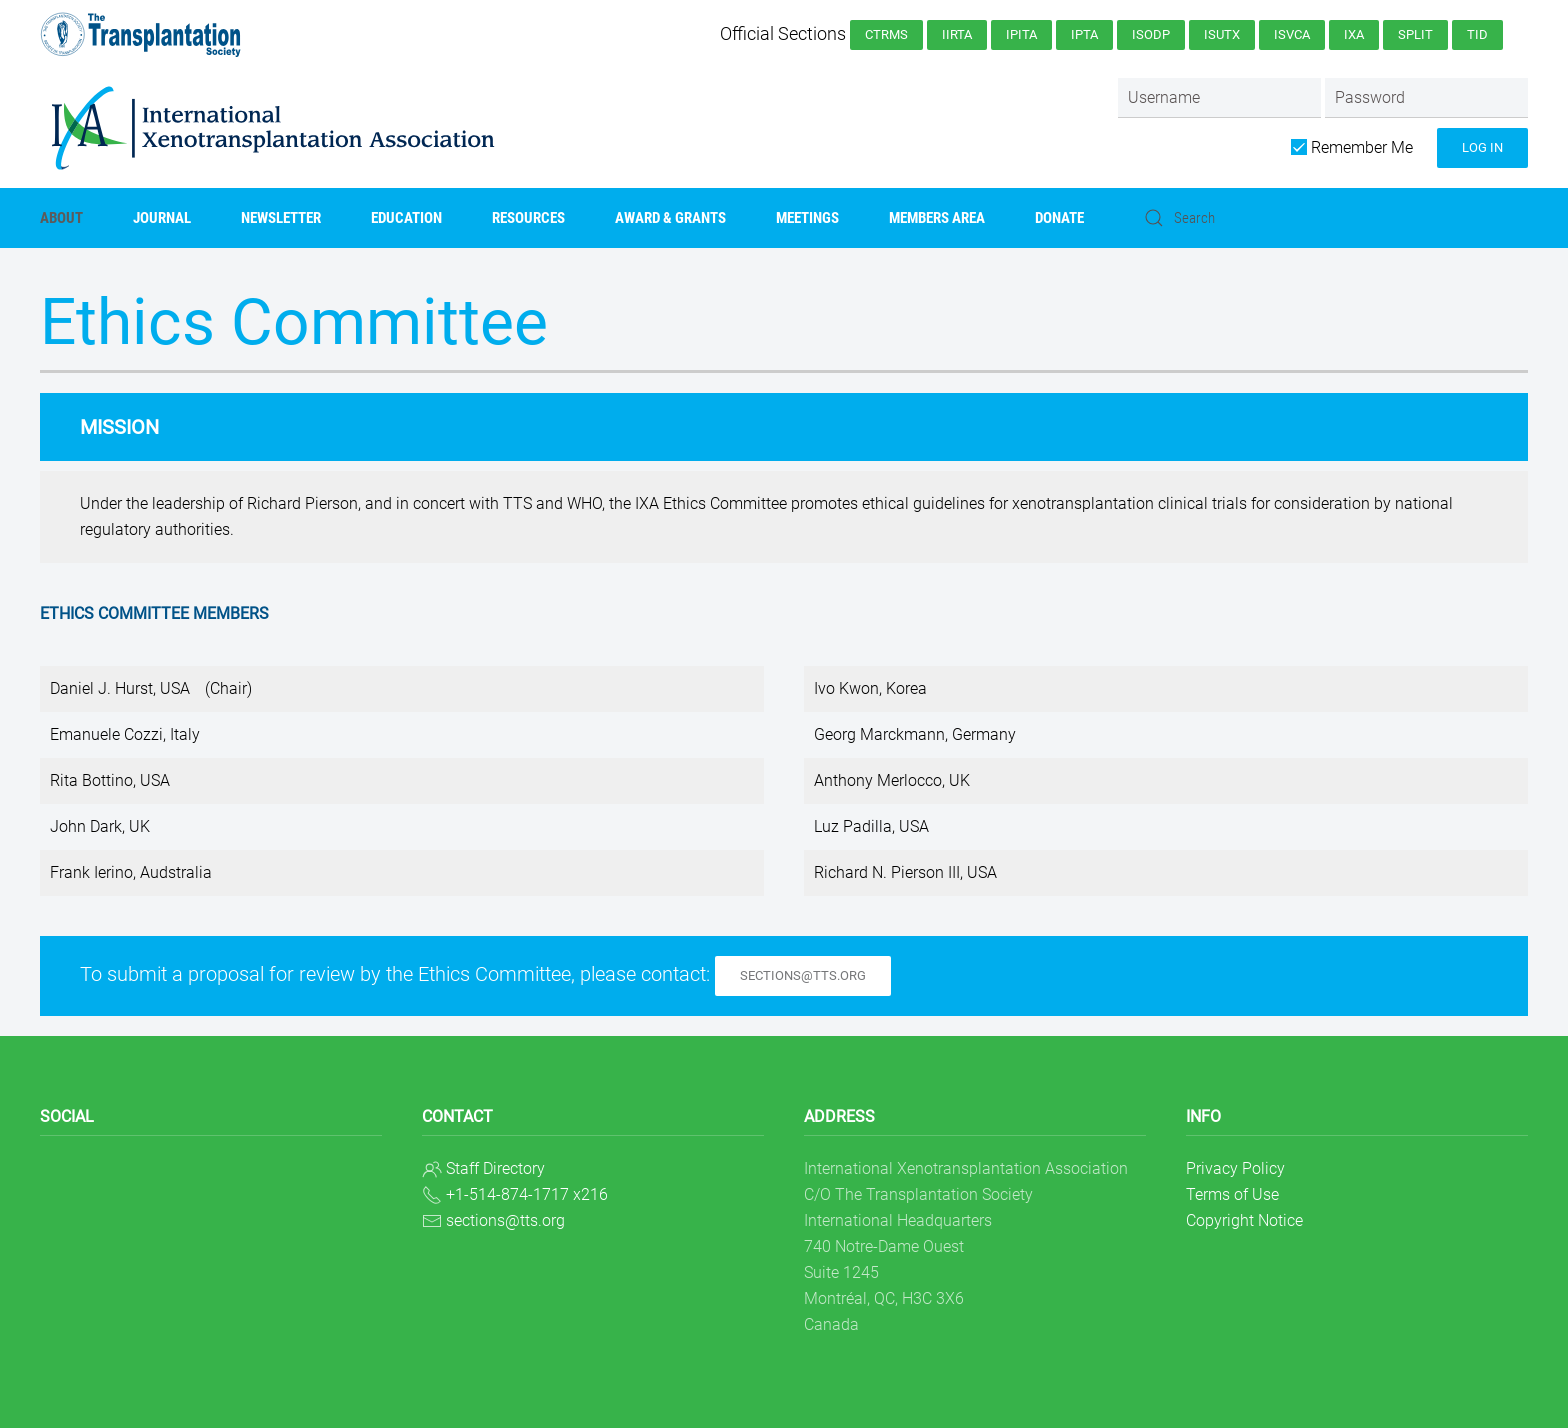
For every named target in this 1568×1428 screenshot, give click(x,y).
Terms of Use (1232, 1194)
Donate (1059, 218)
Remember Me (1352, 147)
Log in (1482, 147)
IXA (1354, 34)
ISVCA (1292, 34)
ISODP (1151, 34)
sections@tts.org (803, 975)
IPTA (1084, 34)
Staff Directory (495, 1168)
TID (1477, 34)
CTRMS (886, 34)
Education (406, 218)
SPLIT (1415, 34)
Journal (162, 218)
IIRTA (957, 34)
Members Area (937, 218)
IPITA (1021, 34)
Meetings (807, 218)
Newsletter (281, 218)
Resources (528, 218)
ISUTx (1222, 34)
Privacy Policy (1235, 1168)
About (61, 218)
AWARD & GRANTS (670, 218)
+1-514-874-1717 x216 (527, 1194)
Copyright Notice (1244, 1220)
